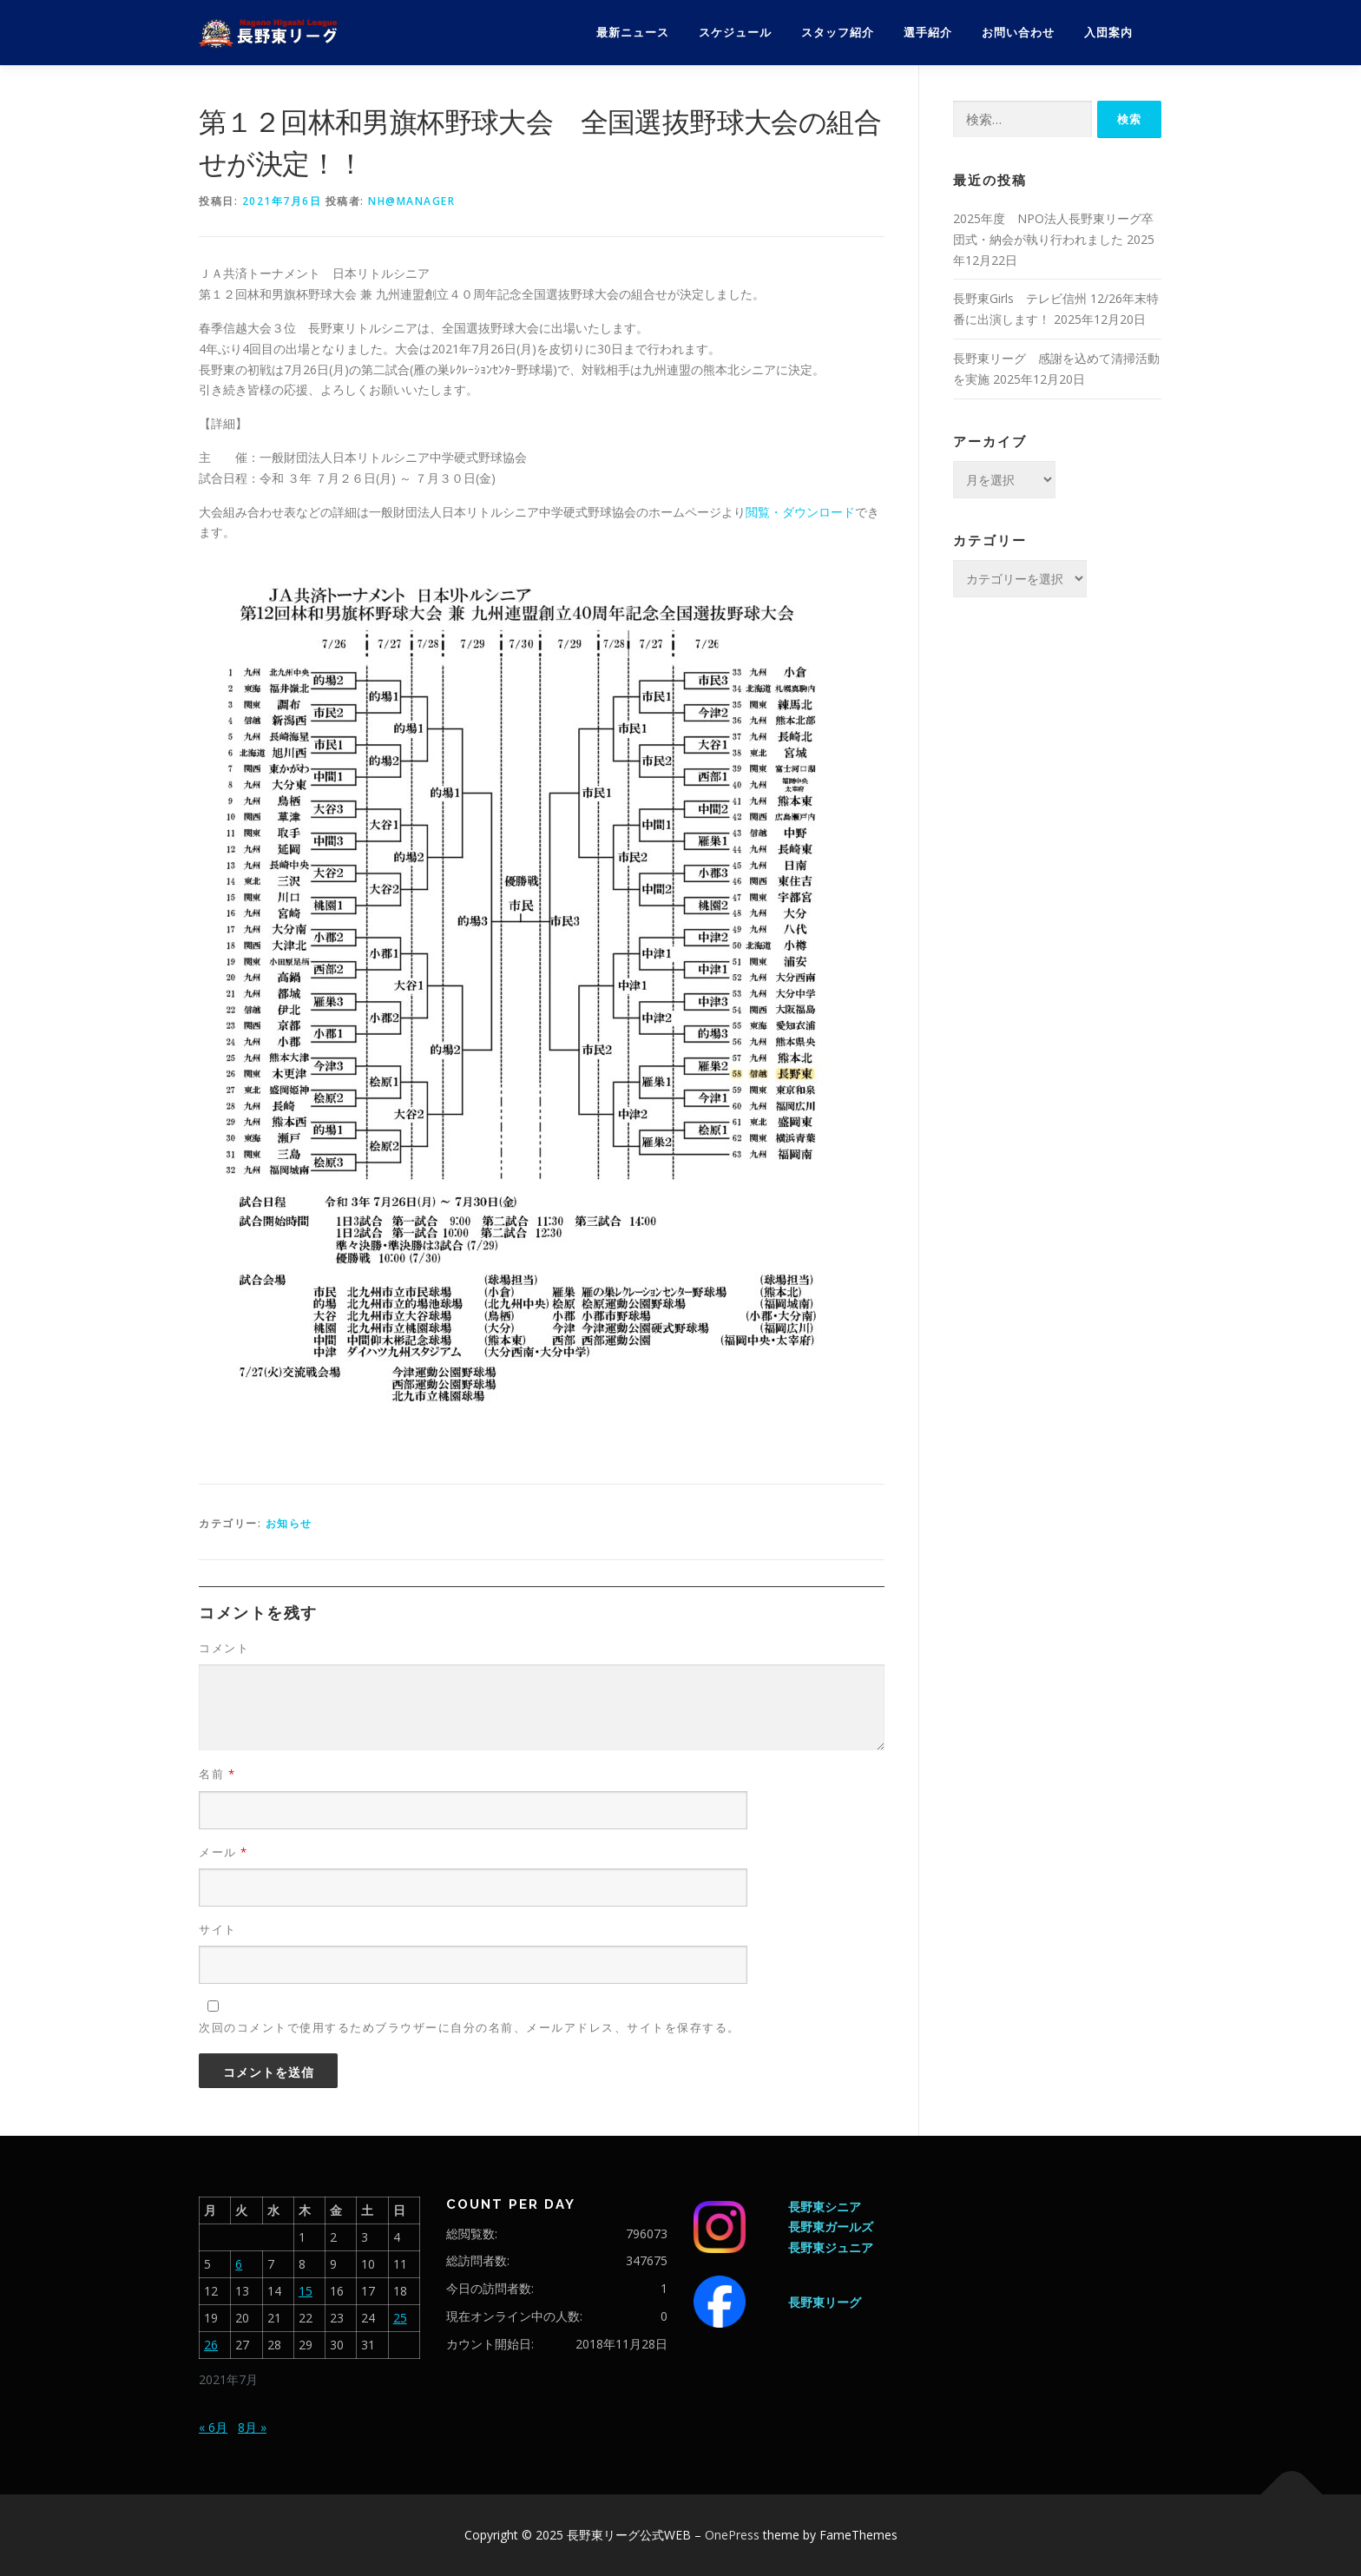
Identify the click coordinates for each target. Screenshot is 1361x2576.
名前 (217, 1774)
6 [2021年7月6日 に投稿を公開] (238, 2264)
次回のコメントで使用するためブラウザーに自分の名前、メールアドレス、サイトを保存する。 (469, 2027)
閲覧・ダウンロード (800, 512)
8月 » (252, 2427)
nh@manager (411, 201)
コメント (224, 1648)
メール (223, 1852)
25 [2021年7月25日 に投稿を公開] (400, 2317)
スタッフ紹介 (837, 32)
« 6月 (213, 2427)
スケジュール (735, 32)
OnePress (732, 2535)
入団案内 (1108, 32)
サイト (218, 1929)
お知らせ (289, 1523)
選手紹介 (928, 32)
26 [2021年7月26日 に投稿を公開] (211, 2344)
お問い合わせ (1018, 32)
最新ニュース (632, 32)
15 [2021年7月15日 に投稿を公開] (305, 2291)
